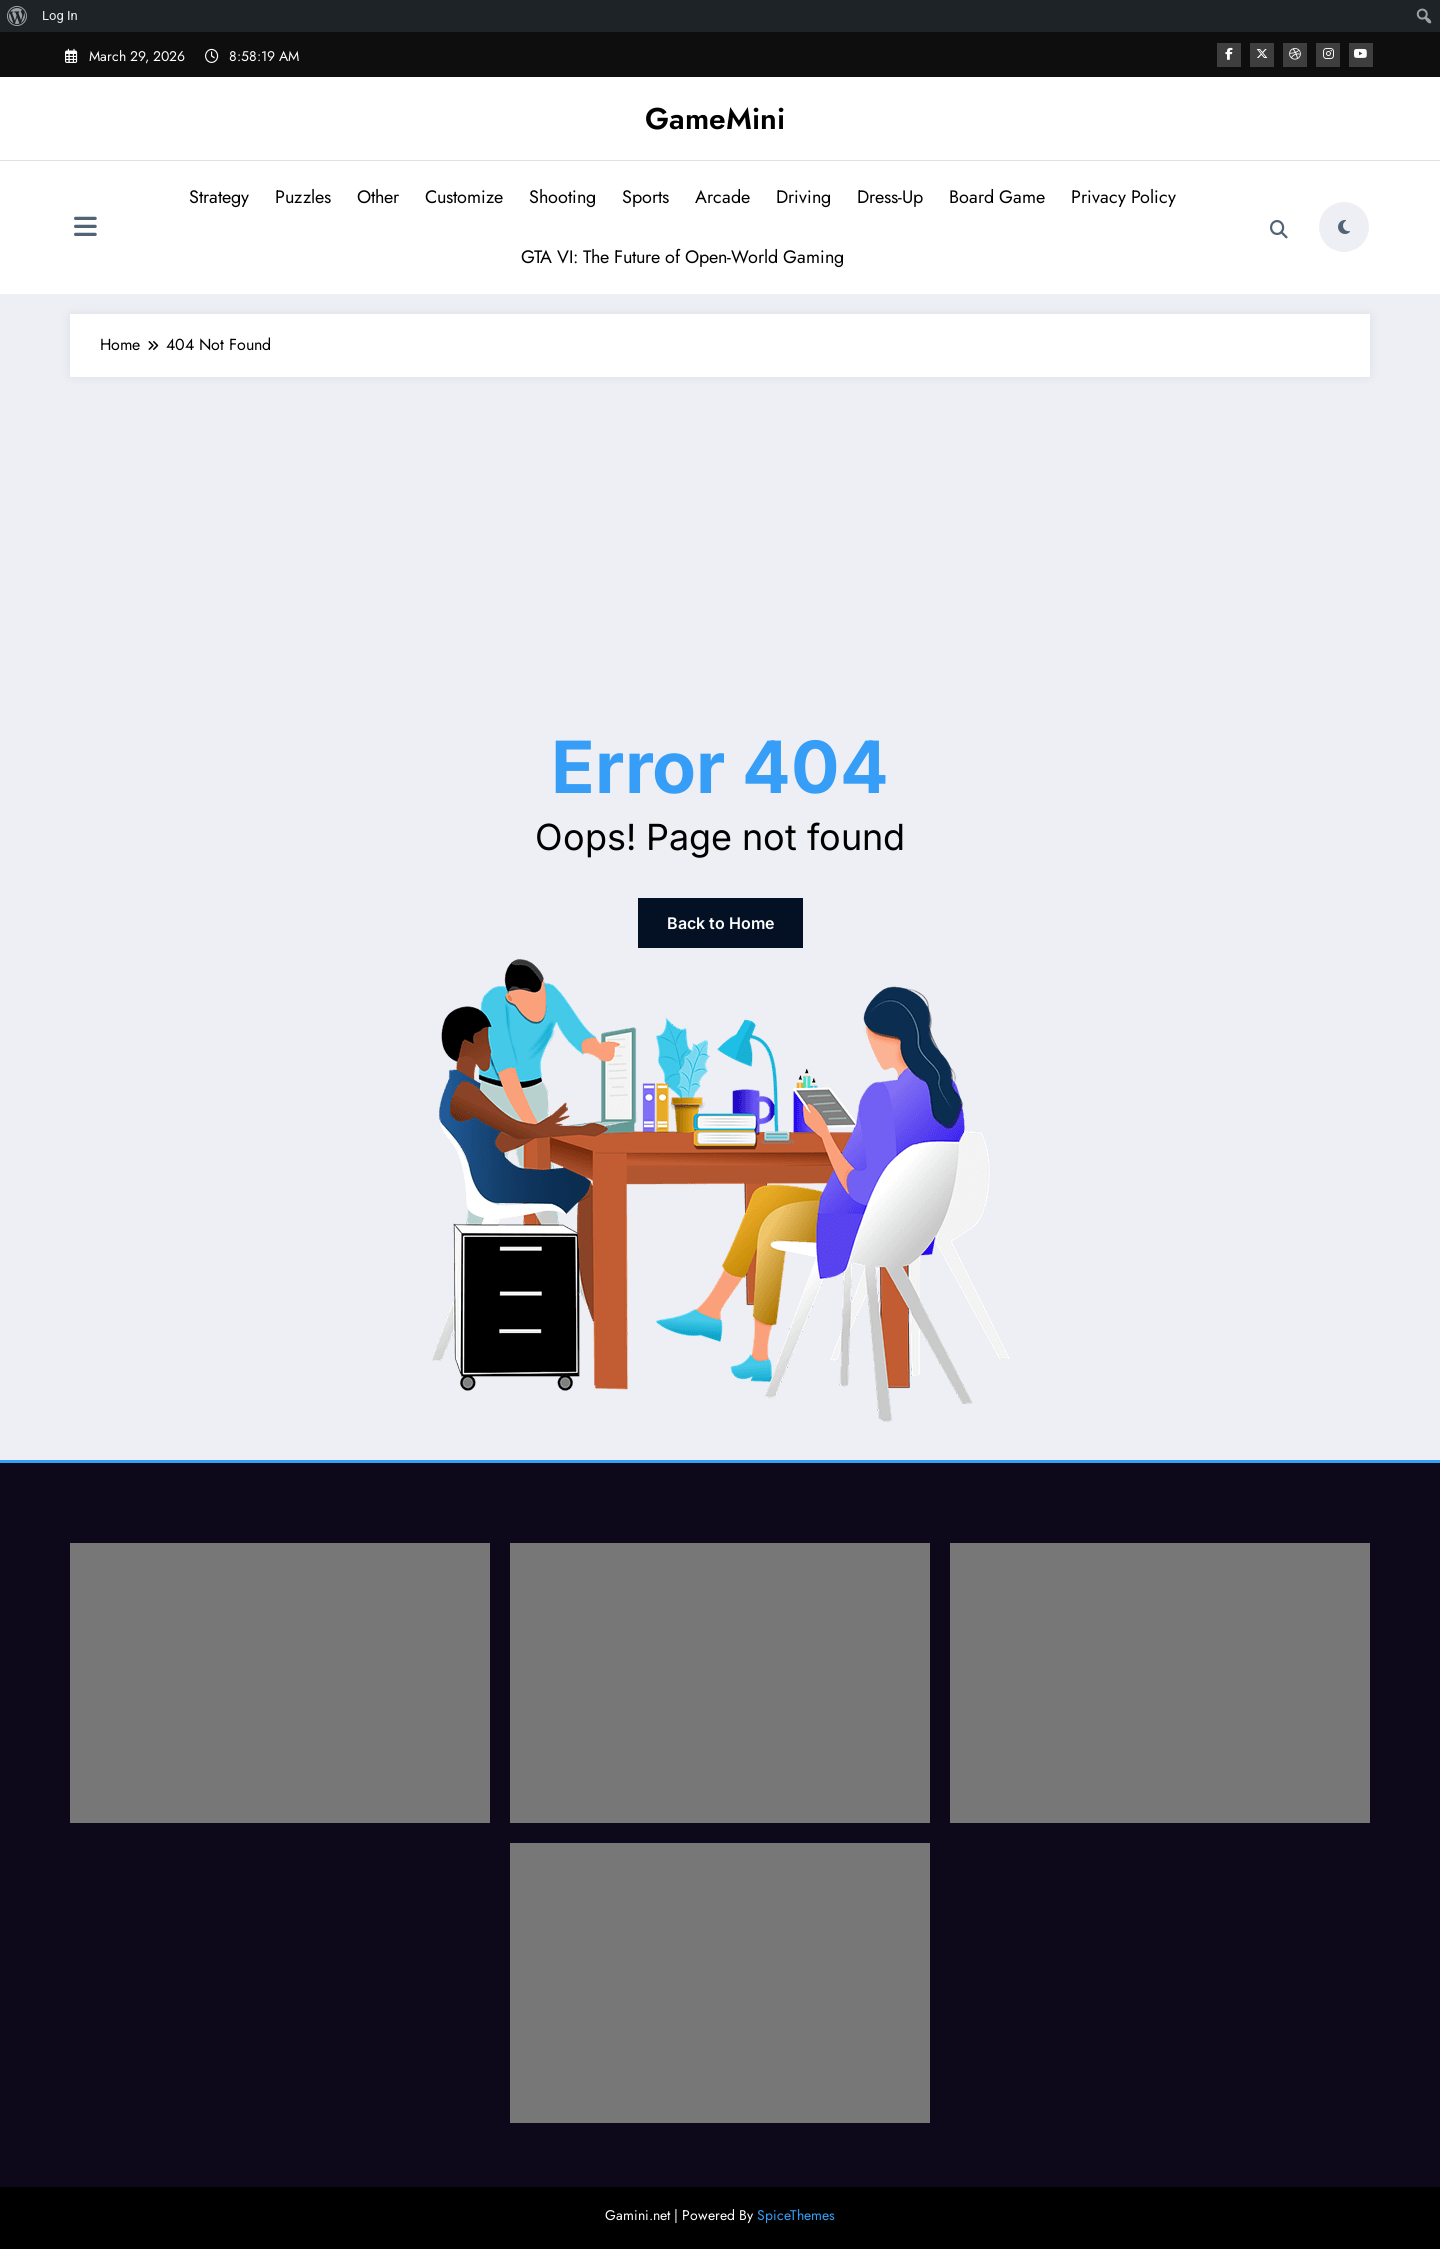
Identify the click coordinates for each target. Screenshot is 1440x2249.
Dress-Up (890, 197)
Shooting (562, 197)
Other (378, 197)
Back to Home (720, 923)
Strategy (219, 197)
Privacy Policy (1123, 197)
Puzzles (303, 197)
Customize (464, 197)
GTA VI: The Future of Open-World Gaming (682, 257)
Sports (645, 197)
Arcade (722, 197)
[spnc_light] (1344, 227)
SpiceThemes (796, 2215)
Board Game (997, 197)
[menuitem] (17, 16)
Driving (803, 197)
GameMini (715, 118)
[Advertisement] (720, 527)
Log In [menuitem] (60, 15)
